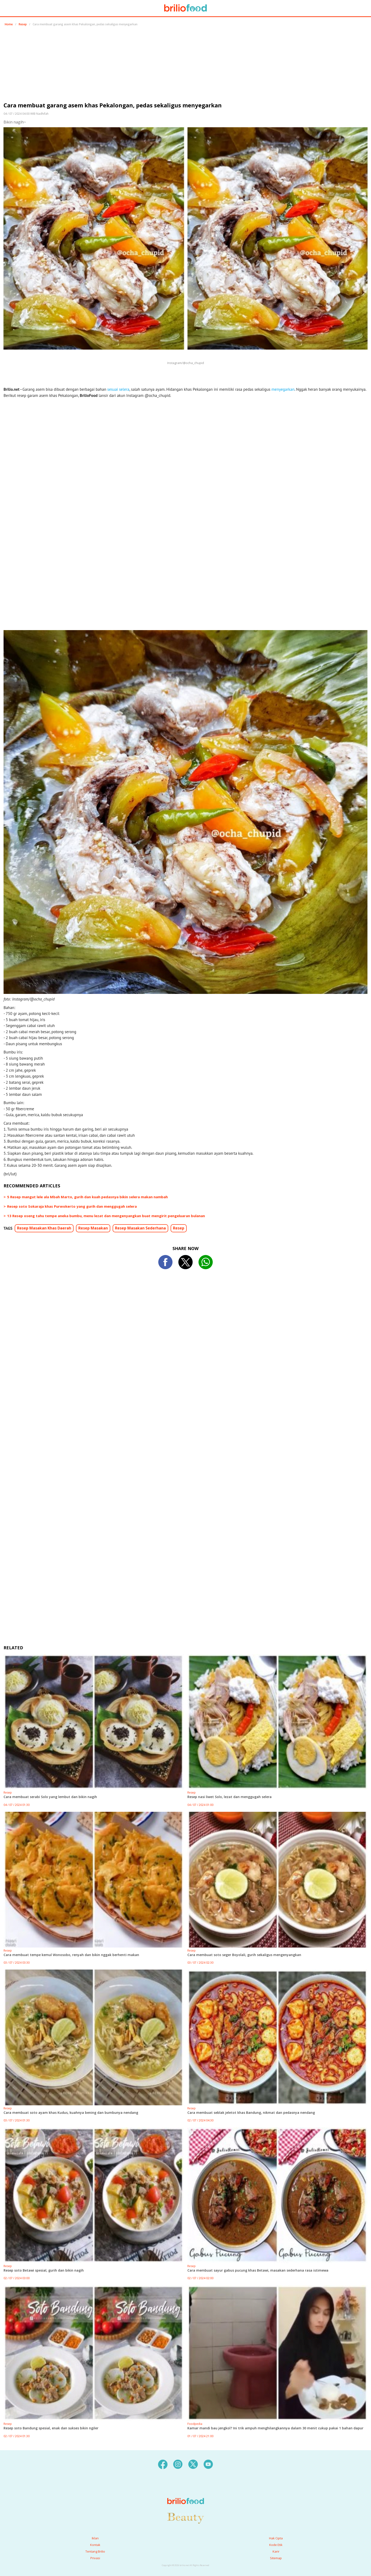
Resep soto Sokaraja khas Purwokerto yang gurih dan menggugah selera (72, 1206)
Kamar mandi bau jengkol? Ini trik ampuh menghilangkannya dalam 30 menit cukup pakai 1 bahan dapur (275, 2428)
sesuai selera (118, 389)
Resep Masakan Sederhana (140, 1228)
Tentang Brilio (95, 2551)
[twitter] (193, 2463)
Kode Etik (276, 2545)
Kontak (95, 2545)
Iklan (95, 2538)
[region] (185, 66)
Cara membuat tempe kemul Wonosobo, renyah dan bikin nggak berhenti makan (71, 1955)
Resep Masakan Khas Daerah (44, 1228)
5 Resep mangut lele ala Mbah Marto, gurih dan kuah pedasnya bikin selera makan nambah (87, 1196)
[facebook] (163, 2463)
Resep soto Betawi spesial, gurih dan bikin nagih (44, 2270)
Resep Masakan (93, 1228)
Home (9, 24)
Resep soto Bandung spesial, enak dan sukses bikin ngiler (51, 2428)
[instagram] (178, 2463)
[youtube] (208, 2463)
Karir (276, 2551)
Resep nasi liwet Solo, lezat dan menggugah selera (229, 1797)
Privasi (95, 2558)
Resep (23, 24)
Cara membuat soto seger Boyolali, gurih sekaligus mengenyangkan (244, 1955)
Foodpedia (194, 2424)
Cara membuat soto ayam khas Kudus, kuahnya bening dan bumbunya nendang (71, 2112)
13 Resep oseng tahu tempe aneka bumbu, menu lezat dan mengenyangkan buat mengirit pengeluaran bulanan (106, 1215)
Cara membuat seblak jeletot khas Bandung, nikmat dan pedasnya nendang (251, 2112)
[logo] (185, 2491)
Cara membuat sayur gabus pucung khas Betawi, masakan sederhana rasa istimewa (257, 2270)
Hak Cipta (276, 2538)
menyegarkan (282, 389)
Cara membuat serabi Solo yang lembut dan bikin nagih (50, 1797)
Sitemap (276, 2558)
